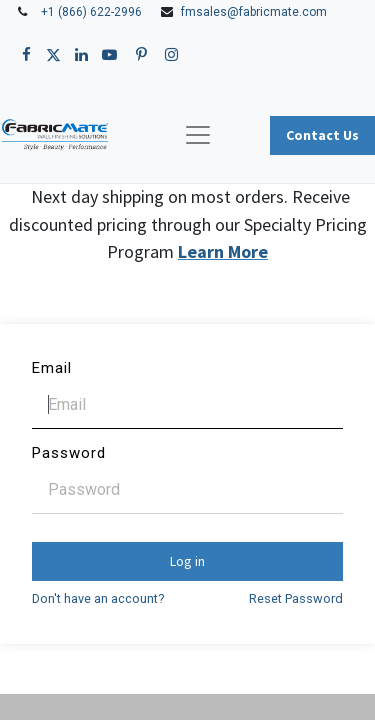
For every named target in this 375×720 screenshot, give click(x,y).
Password (69, 453)
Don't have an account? (98, 598)
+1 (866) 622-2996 (91, 12)
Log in (187, 561)
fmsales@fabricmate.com (254, 12)
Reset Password (296, 598)
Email (52, 368)
